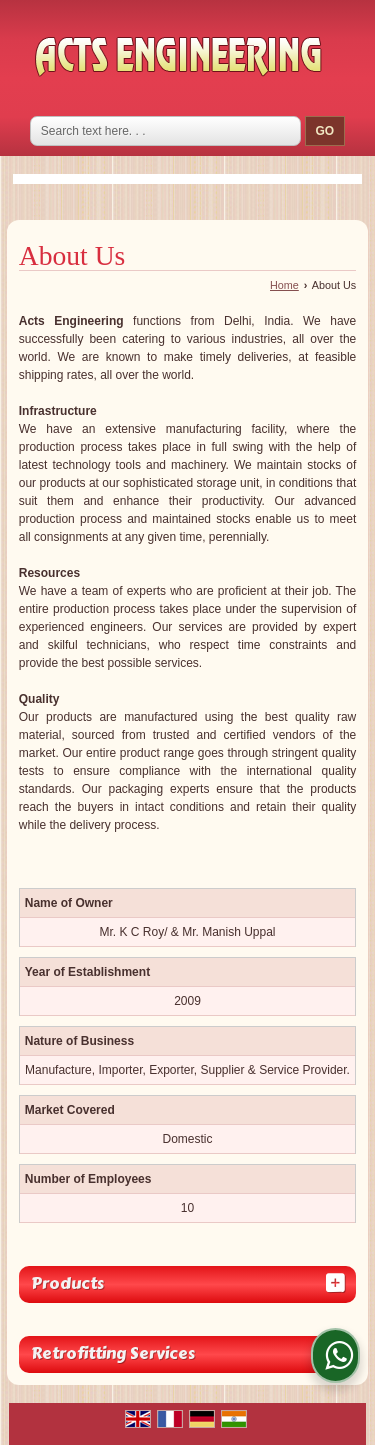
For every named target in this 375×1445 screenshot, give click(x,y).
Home (284, 285)
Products (67, 1283)
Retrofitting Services (113, 1353)
